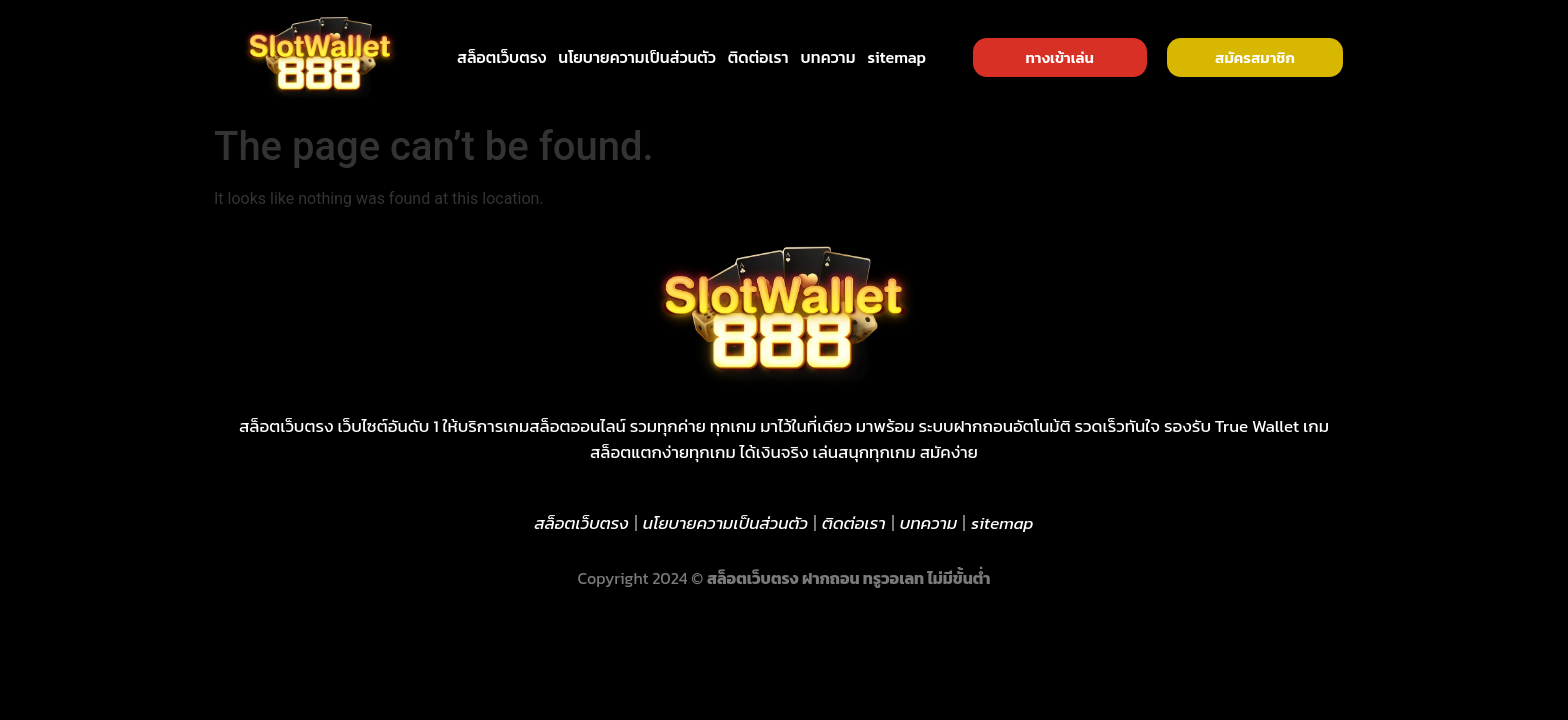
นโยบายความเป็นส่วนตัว (637, 57)
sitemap (897, 57)
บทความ (828, 57)
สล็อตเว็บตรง (501, 57)
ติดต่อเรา (758, 57)
